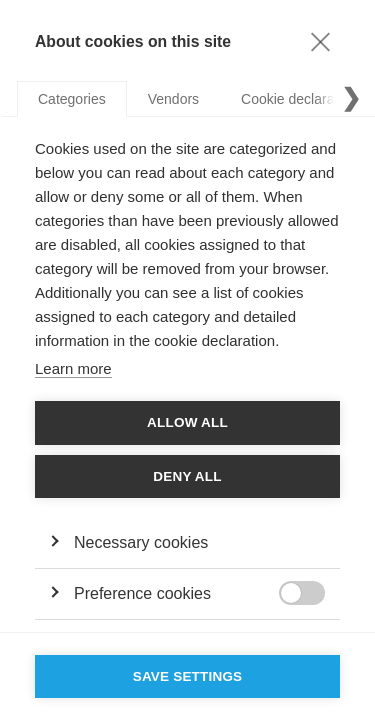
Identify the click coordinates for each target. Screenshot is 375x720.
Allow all (187, 422)
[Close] (320, 41)
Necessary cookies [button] (141, 542)
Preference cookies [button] (142, 593)
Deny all (187, 476)
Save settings (188, 676)
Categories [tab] (72, 99)
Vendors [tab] (173, 99)
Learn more (73, 368)
